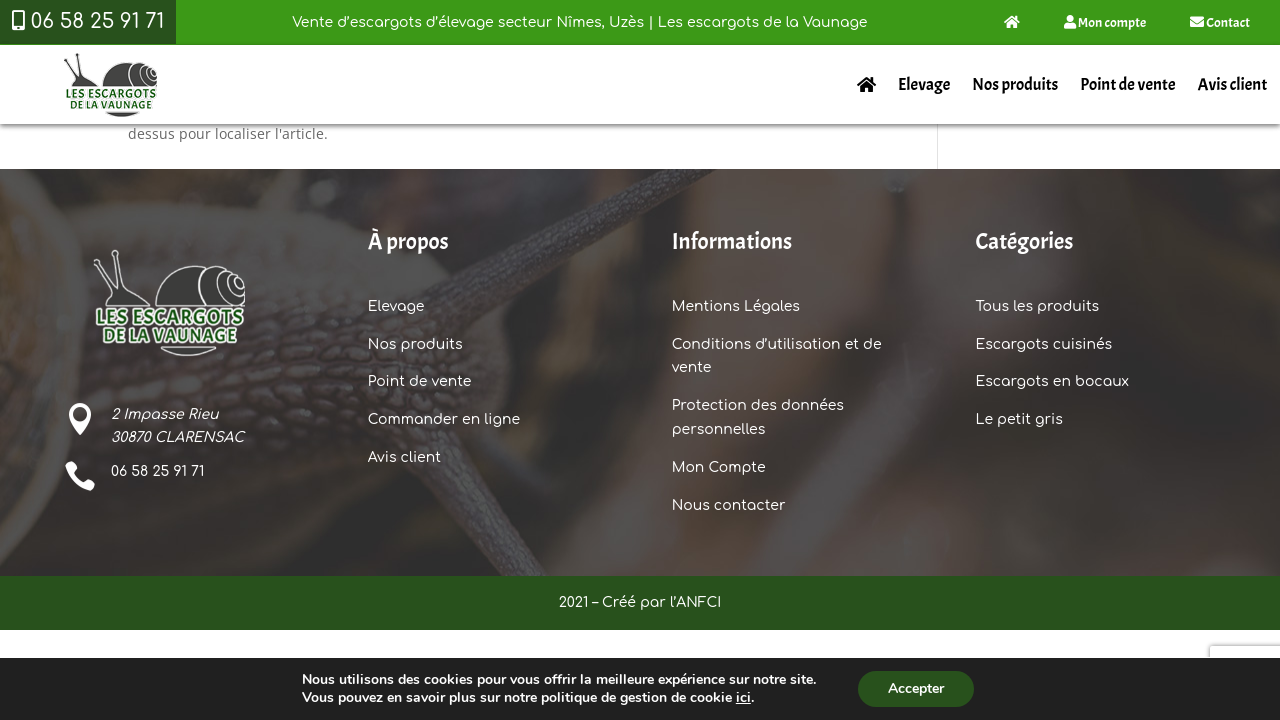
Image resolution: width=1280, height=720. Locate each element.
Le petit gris (1018, 419)
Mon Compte (719, 467)
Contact (1220, 22)
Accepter (916, 688)
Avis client (1232, 84)
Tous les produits (1037, 306)
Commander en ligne (444, 419)
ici (743, 698)
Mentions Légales (736, 306)
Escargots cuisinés (1043, 344)
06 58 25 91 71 (157, 471)
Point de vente (1127, 84)
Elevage (924, 84)
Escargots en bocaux (1052, 381)
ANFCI (698, 602)
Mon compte (1105, 22)
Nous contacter (729, 505)
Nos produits (1015, 84)
